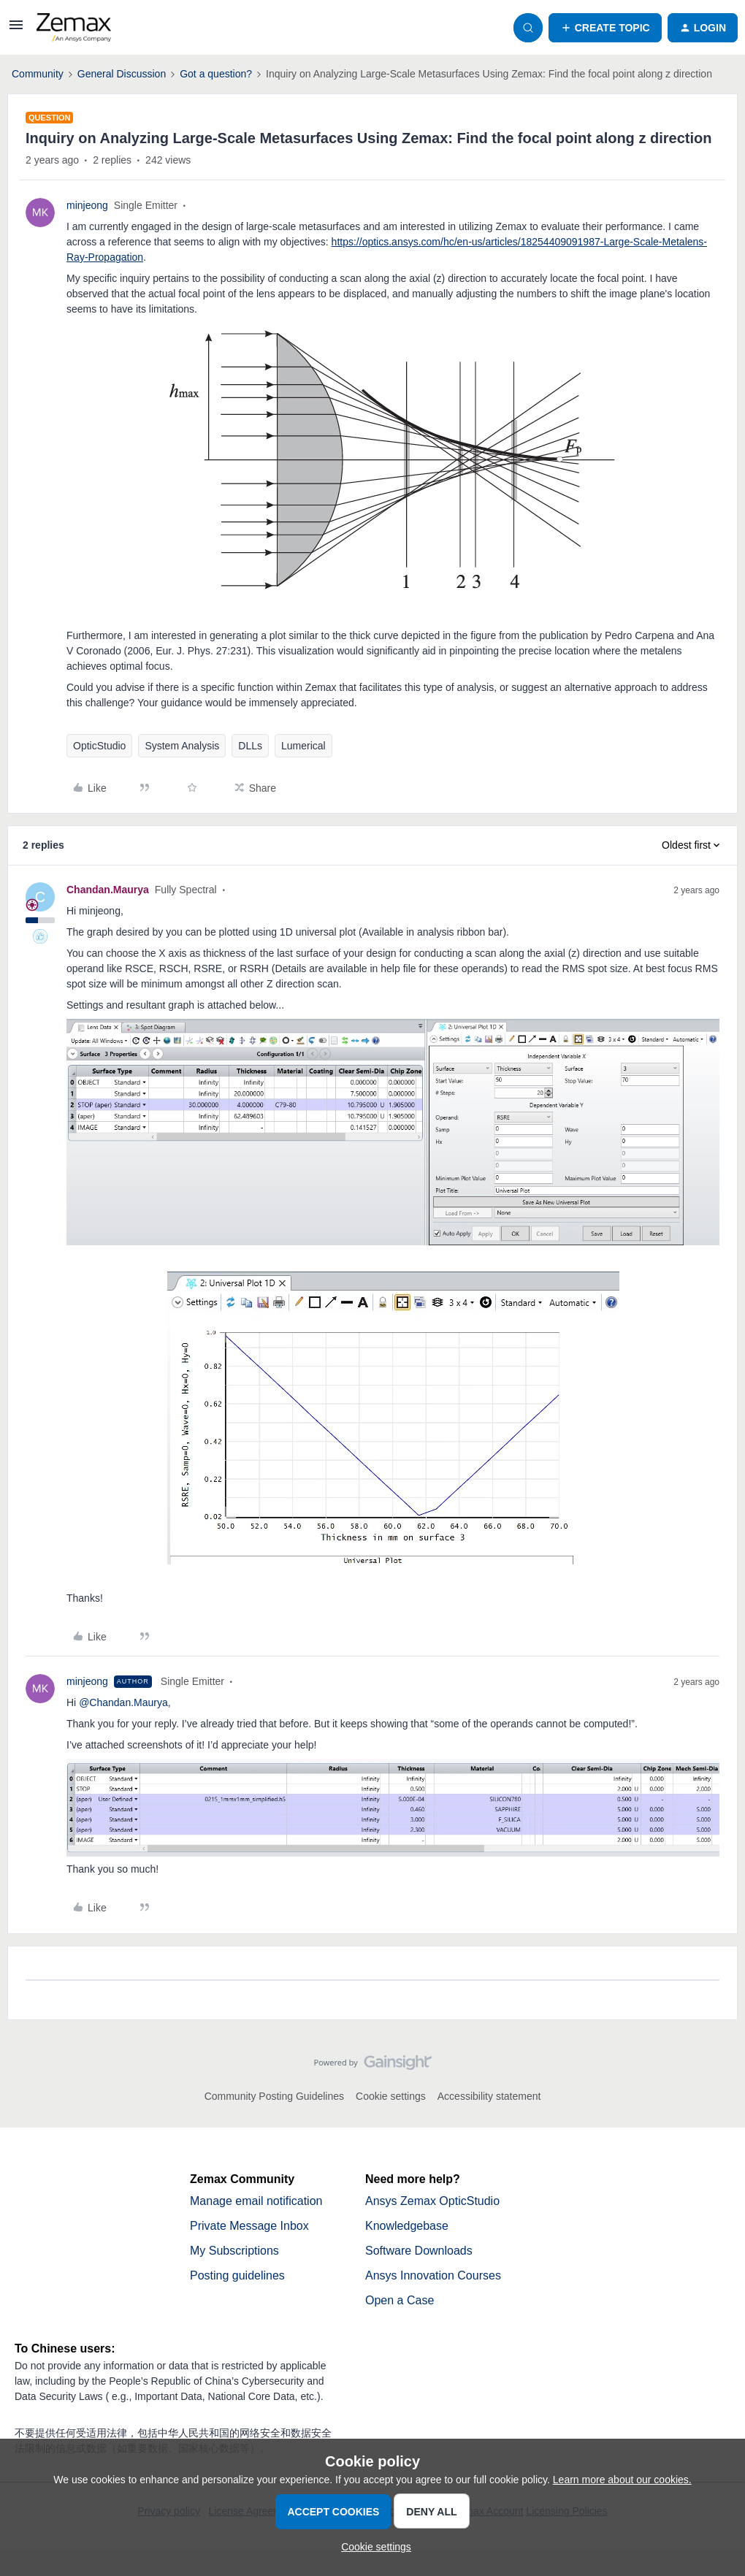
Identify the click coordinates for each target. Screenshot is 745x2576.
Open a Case (399, 2300)
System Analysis (182, 746)
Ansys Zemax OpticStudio (432, 2201)
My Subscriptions (234, 2250)
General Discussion (121, 74)
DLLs (250, 746)
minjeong (87, 205)
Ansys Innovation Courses (433, 2275)
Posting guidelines (237, 2275)
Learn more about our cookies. (622, 2479)
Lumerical (303, 746)
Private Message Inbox (249, 2226)
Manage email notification (256, 2201)
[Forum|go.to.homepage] (74, 27)
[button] (16, 30)
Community (38, 74)
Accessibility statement (489, 2096)
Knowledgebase (406, 2226)
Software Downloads (419, 2250)
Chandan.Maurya (107, 889)
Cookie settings (391, 2096)
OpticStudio (99, 746)
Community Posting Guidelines (274, 2096)
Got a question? (216, 74)
